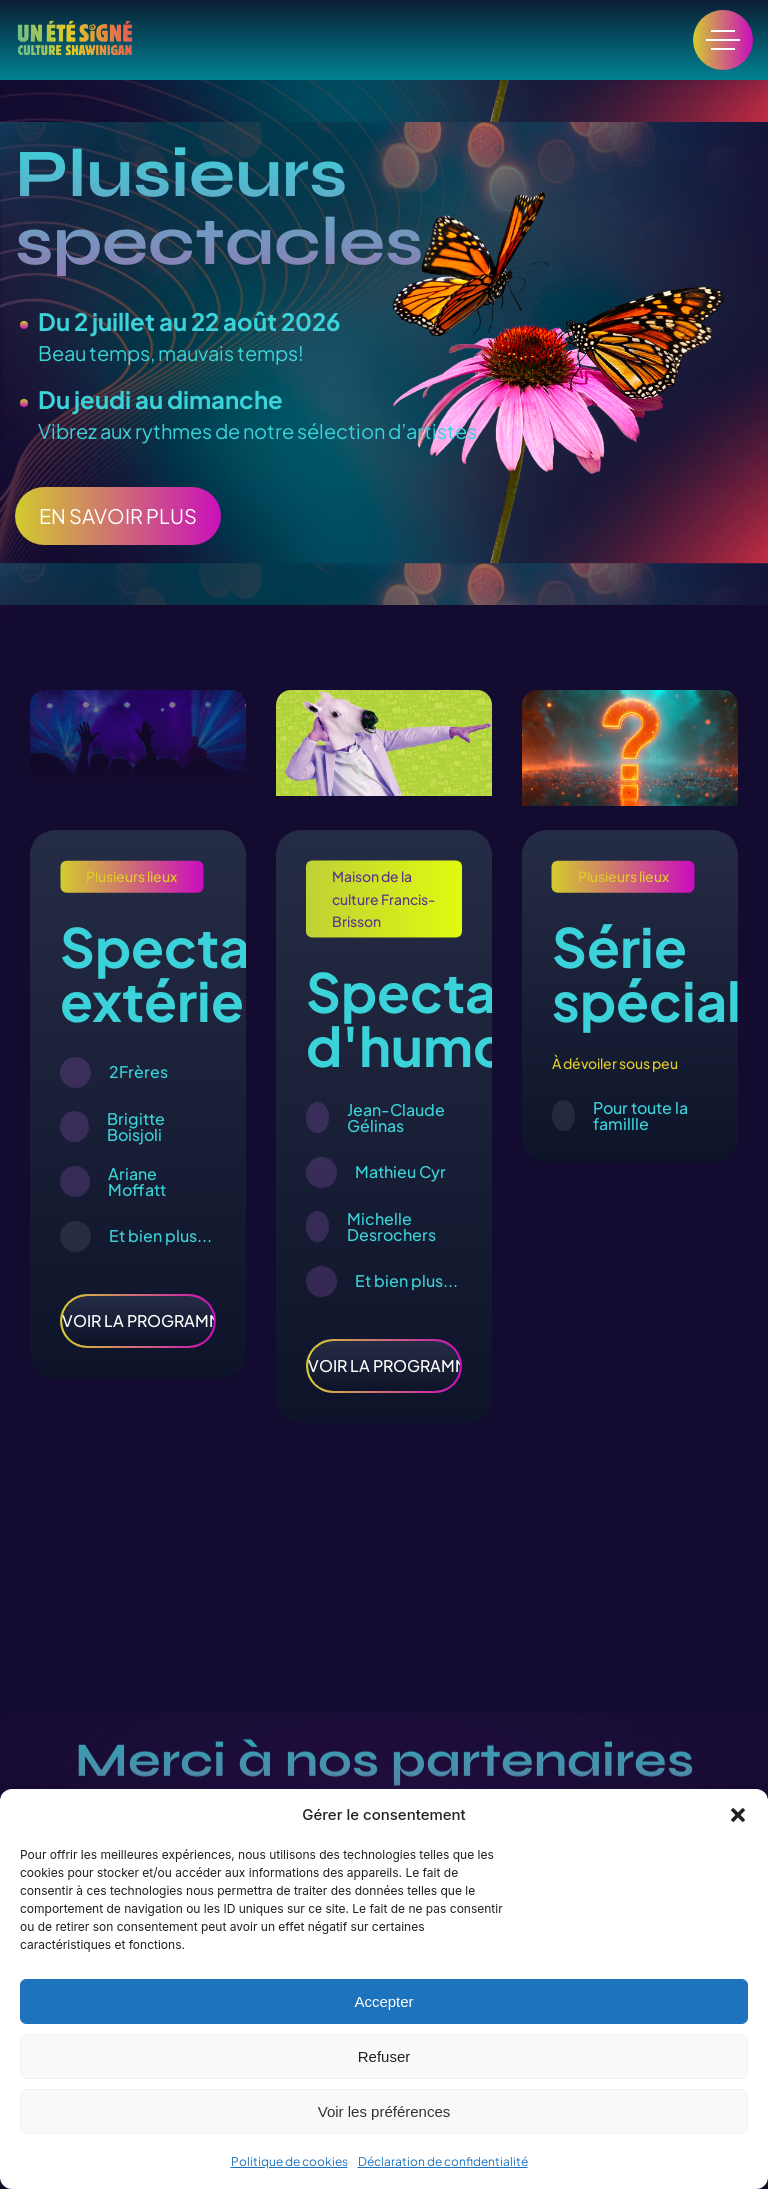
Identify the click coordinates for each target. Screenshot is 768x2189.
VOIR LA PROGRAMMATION (138, 1320)
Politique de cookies (289, 2161)
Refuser (384, 2056)
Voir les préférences (384, 2111)
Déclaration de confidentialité (443, 2161)
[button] (738, 1815)
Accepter (383, 2001)
